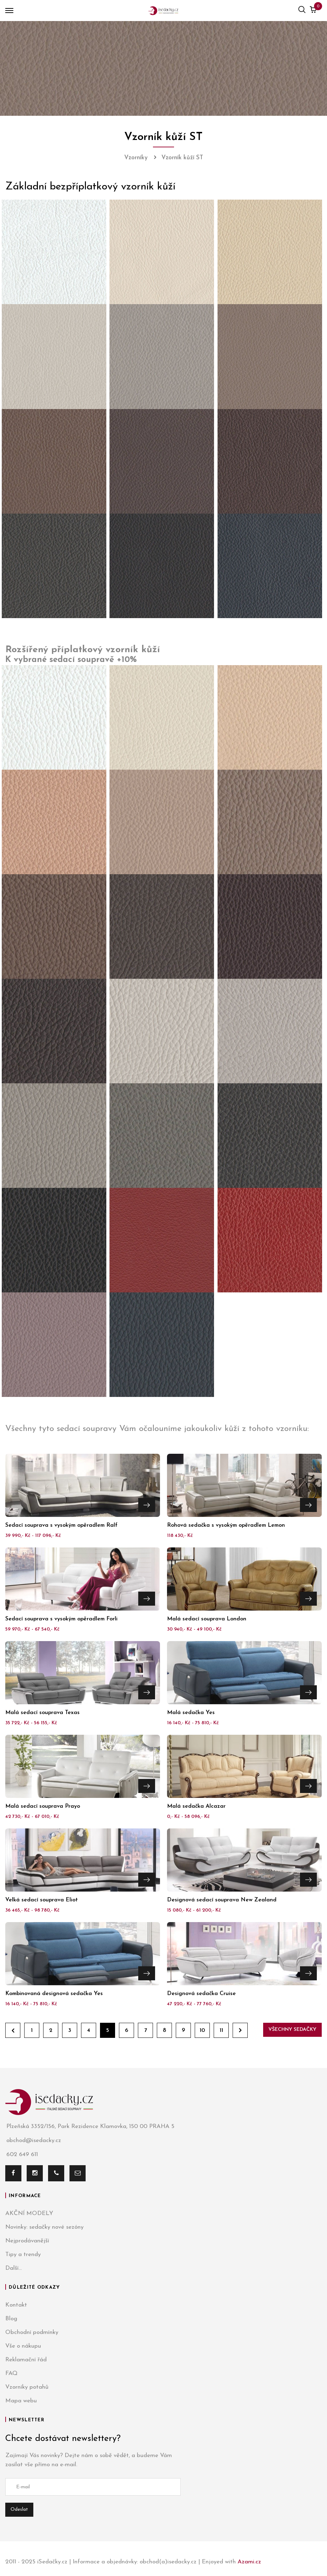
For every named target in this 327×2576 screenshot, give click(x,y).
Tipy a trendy (23, 2254)
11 (221, 2030)
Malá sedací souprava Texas (42, 1712)
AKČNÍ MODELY (29, 2213)
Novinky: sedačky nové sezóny (44, 2227)
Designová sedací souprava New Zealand (221, 1900)
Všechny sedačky (292, 2029)
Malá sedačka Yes (191, 1712)
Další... (13, 2268)
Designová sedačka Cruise (201, 1993)
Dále (240, 2030)
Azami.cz (249, 2562)
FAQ (11, 2373)
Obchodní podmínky (31, 2332)
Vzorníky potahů (26, 2387)
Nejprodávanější (27, 2241)
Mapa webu (21, 2401)
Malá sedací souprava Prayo (42, 1806)
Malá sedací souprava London (206, 1619)
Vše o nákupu (23, 2346)
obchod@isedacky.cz (33, 2141)
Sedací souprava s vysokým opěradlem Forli (61, 1619)
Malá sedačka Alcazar (196, 1806)
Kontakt (16, 2305)
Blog (11, 2319)
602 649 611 (21, 2154)
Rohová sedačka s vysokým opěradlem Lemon (226, 1525)
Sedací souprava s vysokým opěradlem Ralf (61, 1525)
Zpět (12, 2030)
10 (202, 2030)
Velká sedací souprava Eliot (41, 1900)
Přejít (146, 1505)
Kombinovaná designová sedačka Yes (54, 1993)
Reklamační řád (26, 2360)
